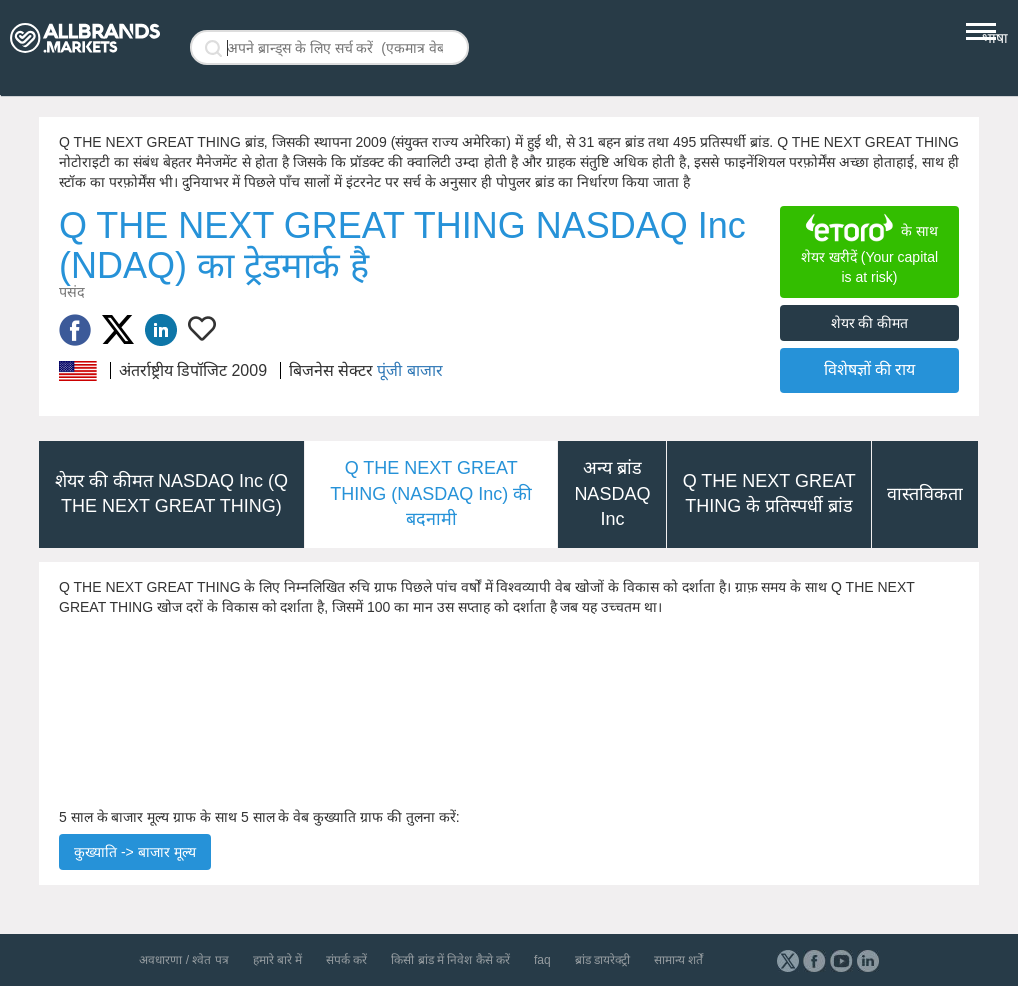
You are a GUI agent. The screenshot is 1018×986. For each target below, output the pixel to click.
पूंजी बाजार (409, 370)
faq (542, 960)
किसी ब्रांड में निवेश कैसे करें (450, 960)
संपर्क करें (346, 960)
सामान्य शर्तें (678, 960)
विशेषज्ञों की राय (870, 369)
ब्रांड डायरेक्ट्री (602, 960)
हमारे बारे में (278, 960)
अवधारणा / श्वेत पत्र (183, 960)
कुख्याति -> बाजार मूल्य (135, 852)
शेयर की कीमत (870, 323)
